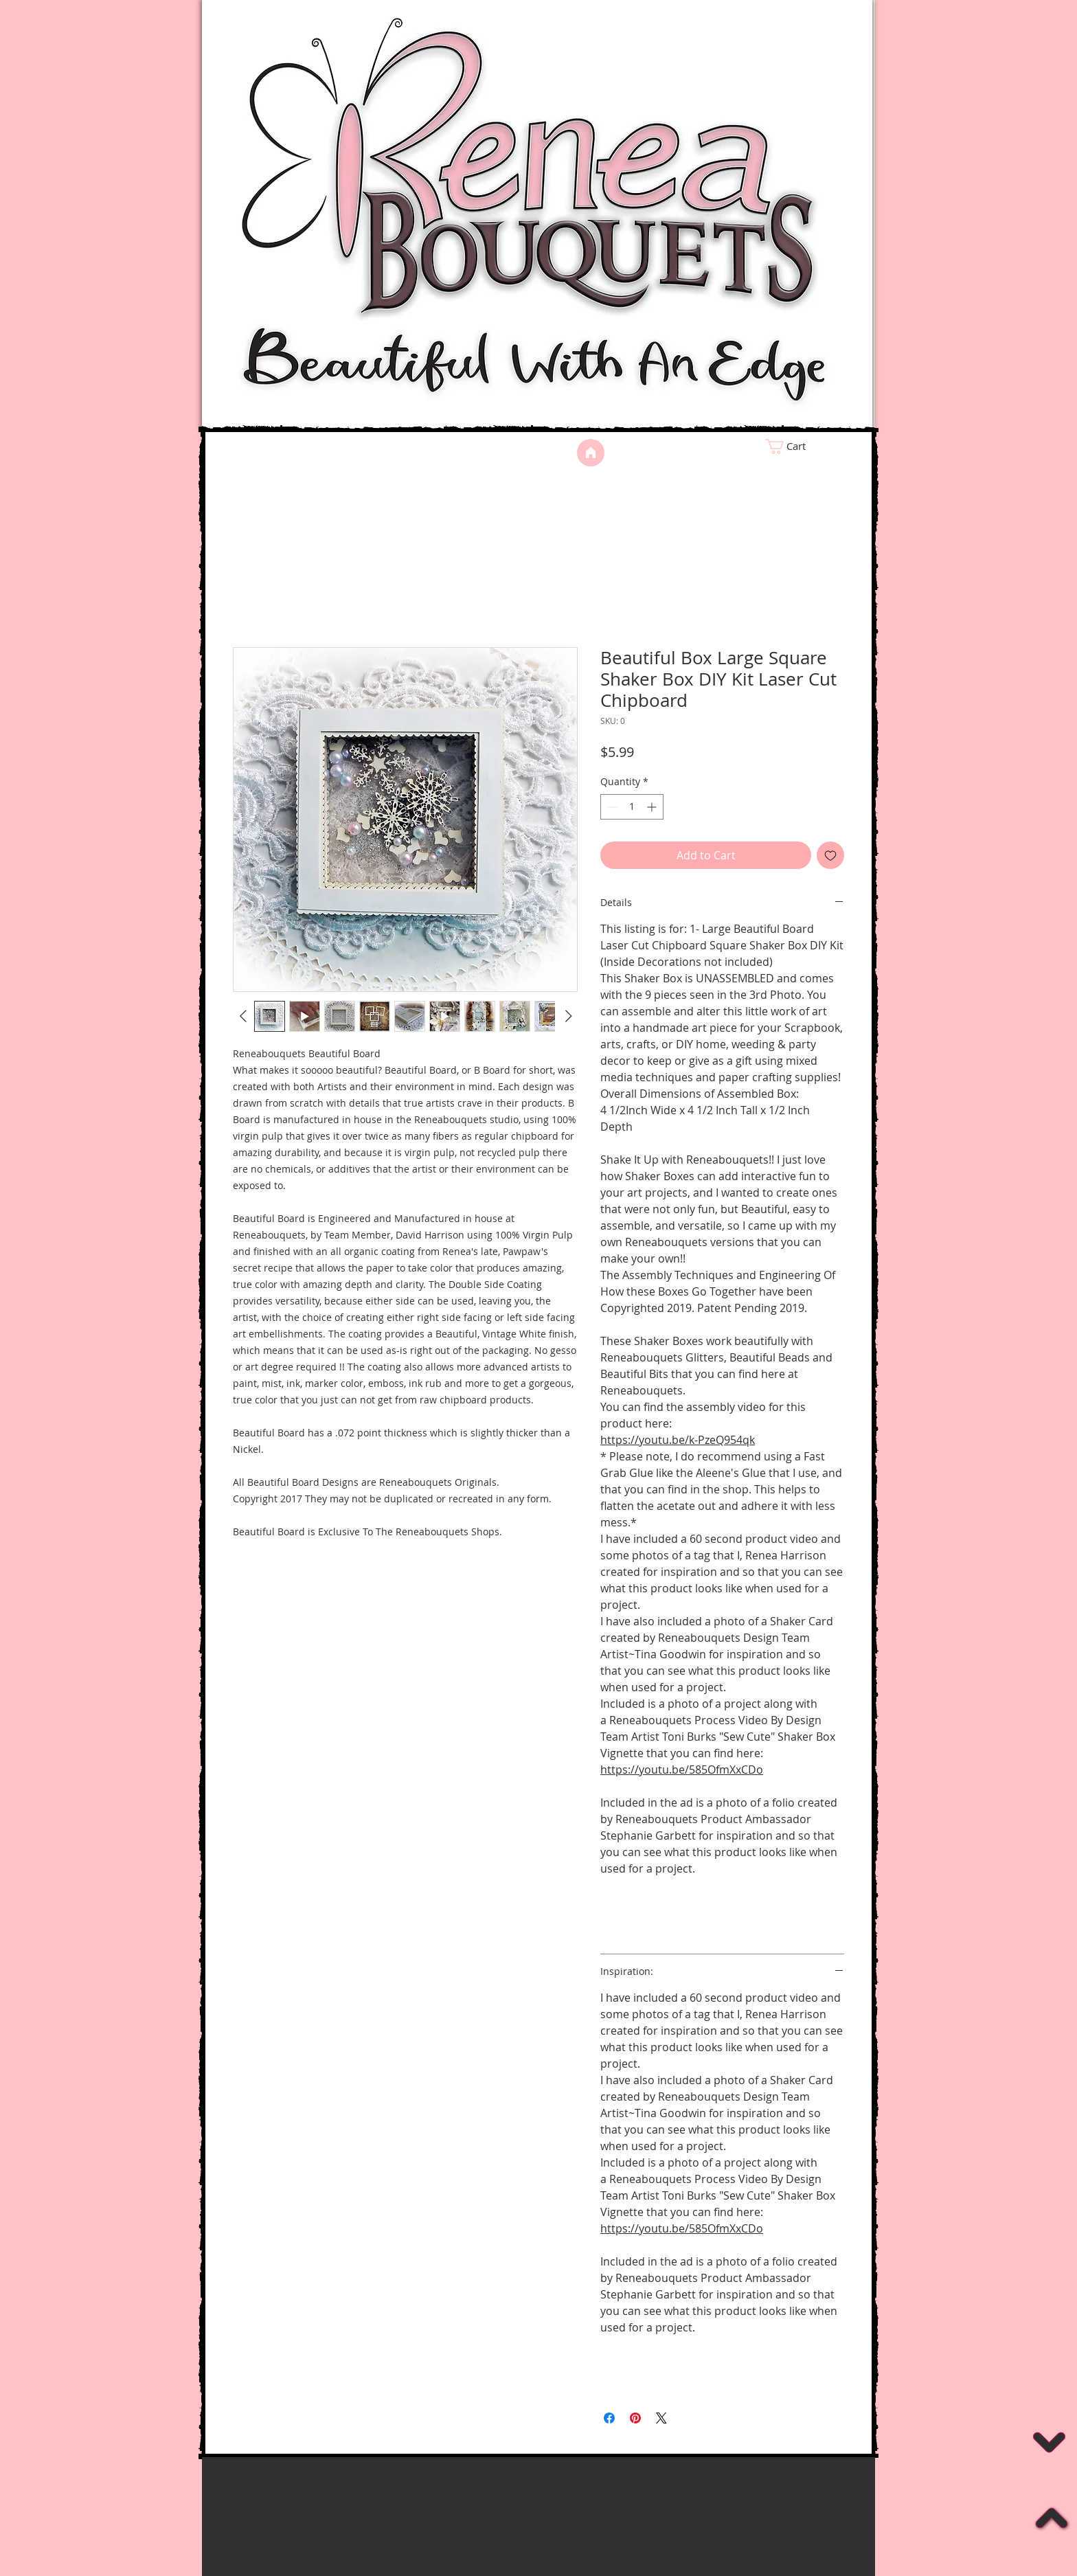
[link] (810, 446)
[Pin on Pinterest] (635, 2418)
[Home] (590, 452)
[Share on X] (661, 2418)
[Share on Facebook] (609, 2418)
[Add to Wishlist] (830, 855)
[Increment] (652, 807)
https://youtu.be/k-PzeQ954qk (677, 1439)
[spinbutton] (632, 807)
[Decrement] (611, 807)
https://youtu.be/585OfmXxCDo (681, 1769)
